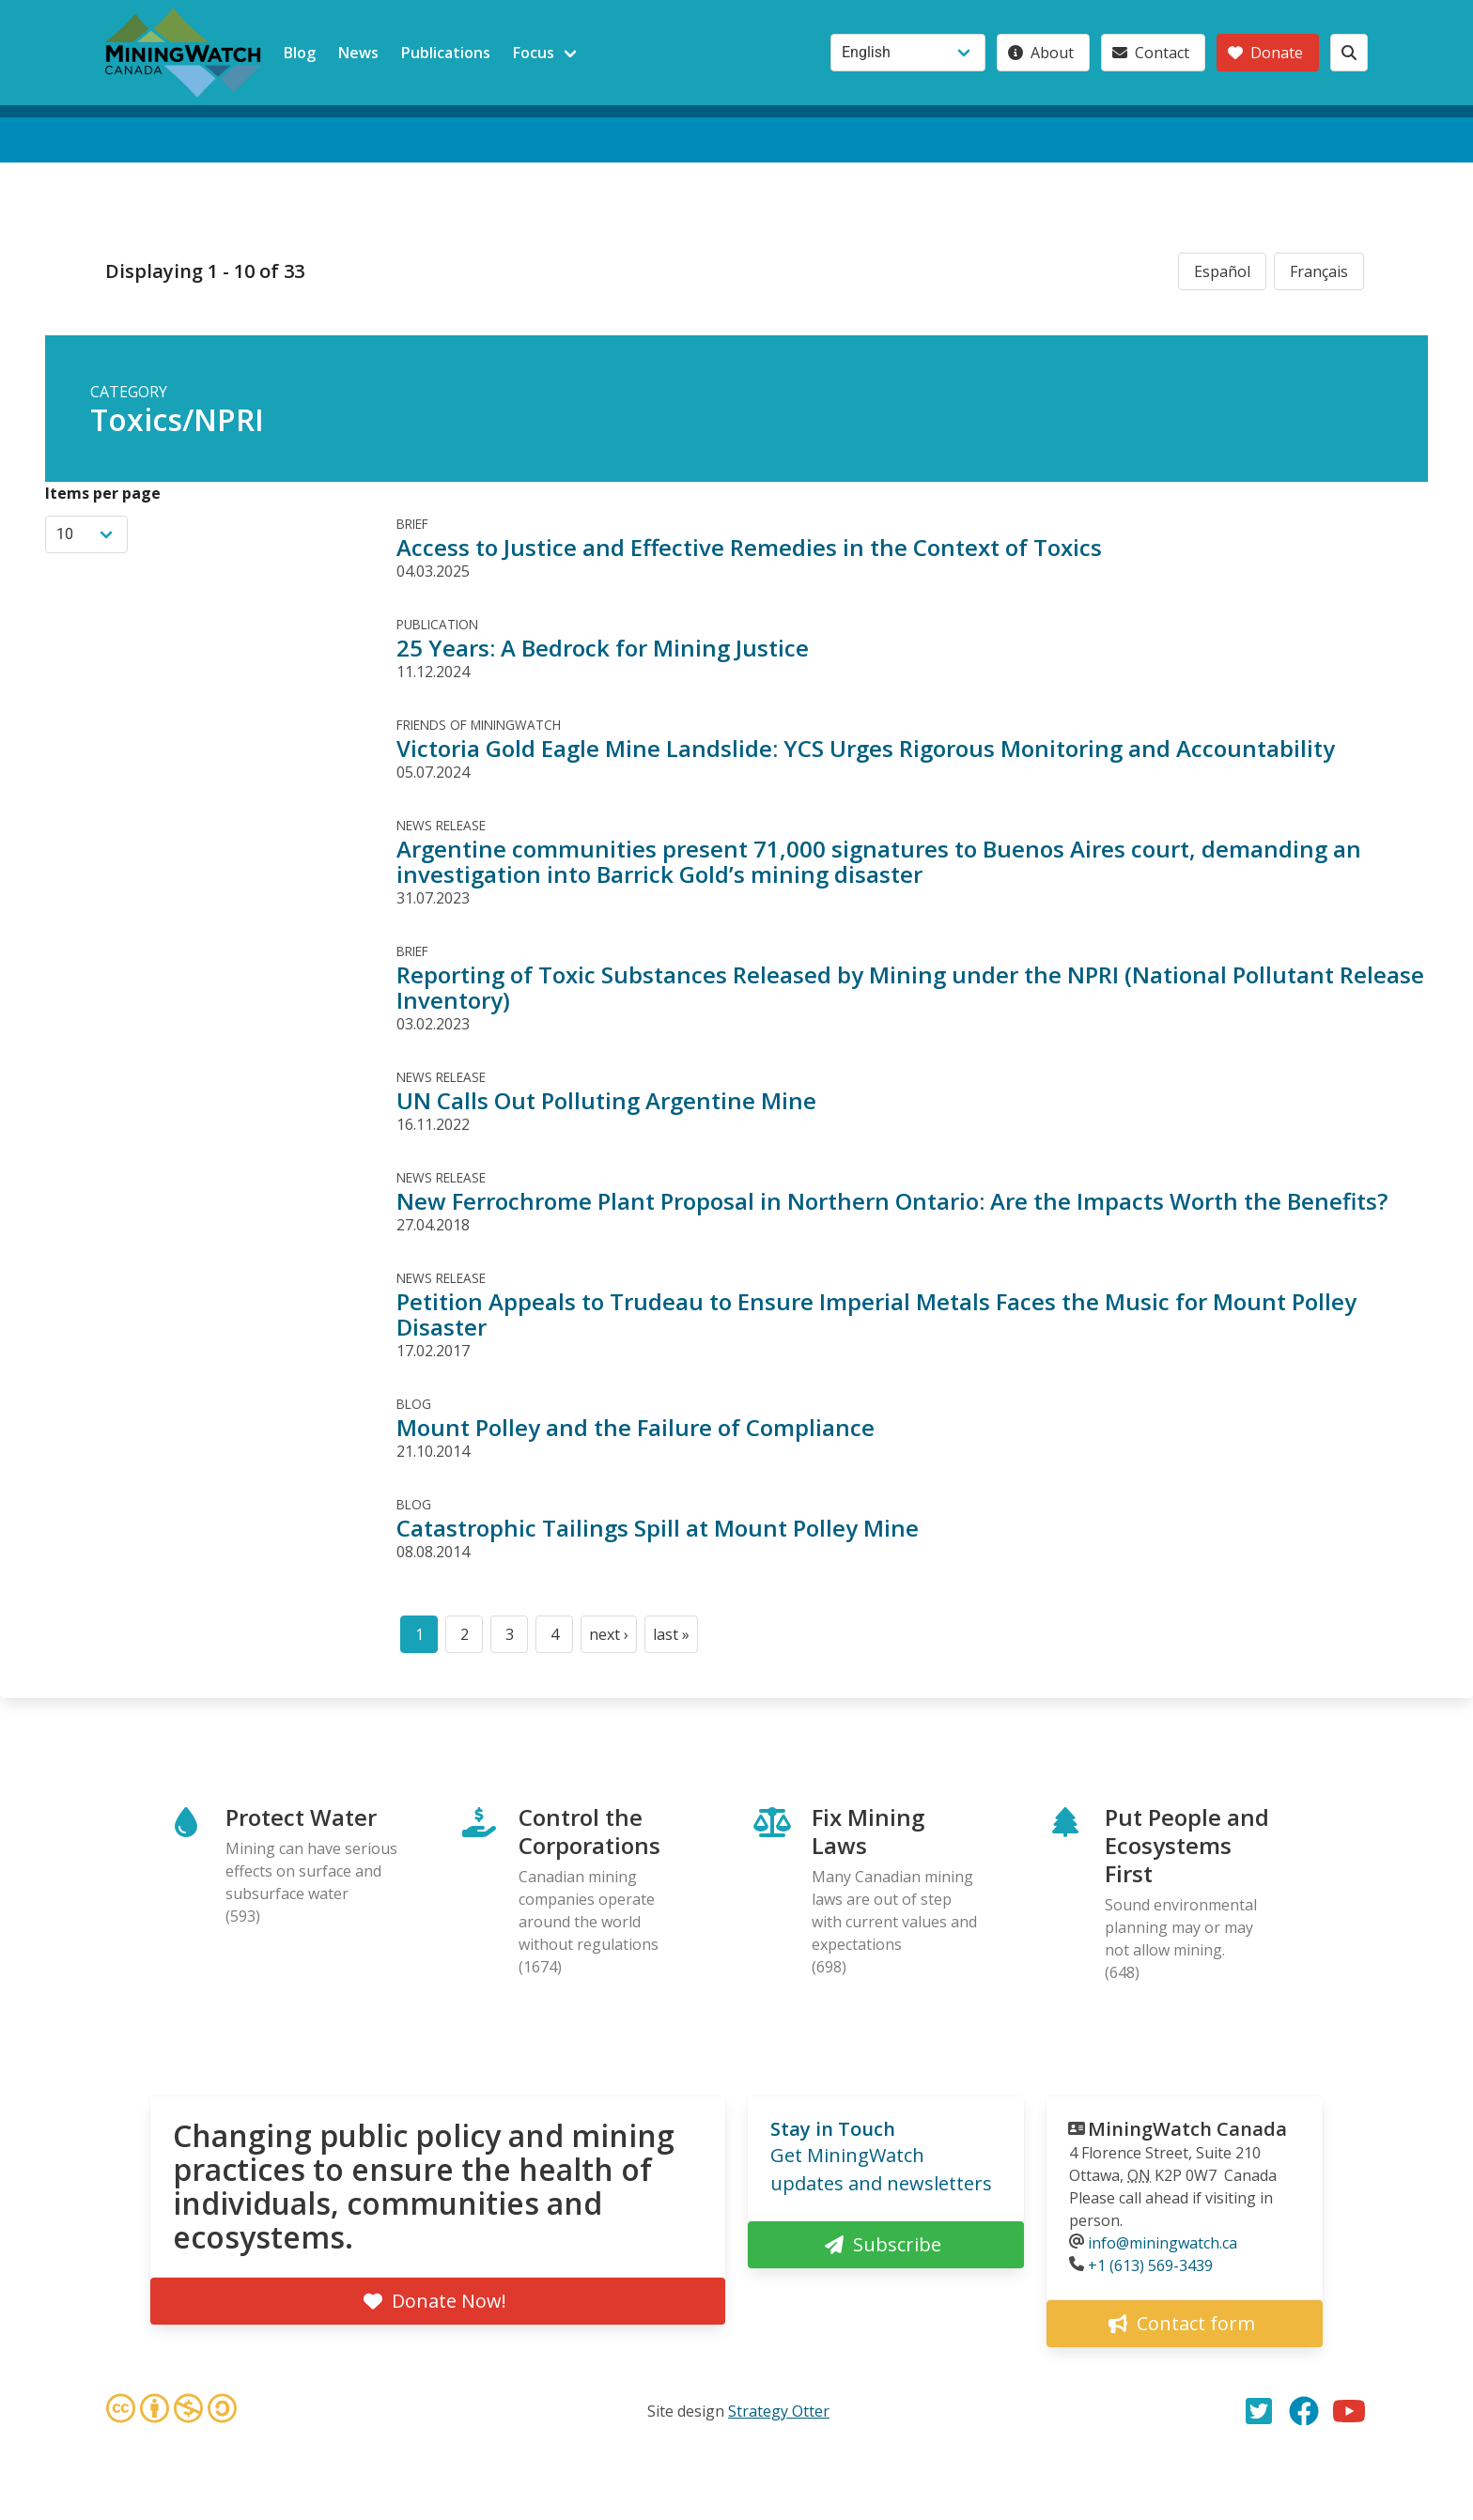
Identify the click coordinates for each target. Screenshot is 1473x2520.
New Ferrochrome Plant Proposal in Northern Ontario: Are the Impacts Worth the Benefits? (892, 1200)
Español (1222, 271)
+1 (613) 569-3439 (1150, 2265)
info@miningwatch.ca (1162, 2243)
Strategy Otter (779, 2411)
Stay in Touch (832, 2128)
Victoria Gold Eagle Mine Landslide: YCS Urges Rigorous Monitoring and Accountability (865, 748)
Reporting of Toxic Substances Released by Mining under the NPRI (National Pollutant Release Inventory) (910, 987)
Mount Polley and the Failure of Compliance (635, 1427)
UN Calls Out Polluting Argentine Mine (606, 1100)
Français (1319, 271)
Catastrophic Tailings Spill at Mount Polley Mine (657, 1527)
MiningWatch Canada (1187, 2128)
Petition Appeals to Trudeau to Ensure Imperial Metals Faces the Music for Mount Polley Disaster (876, 1314)
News (358, 52)
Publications (445, 52)
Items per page (103, 493)
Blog (300, 52)
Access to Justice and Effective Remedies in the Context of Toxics (749, 547)
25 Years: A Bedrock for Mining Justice (602, 647)
